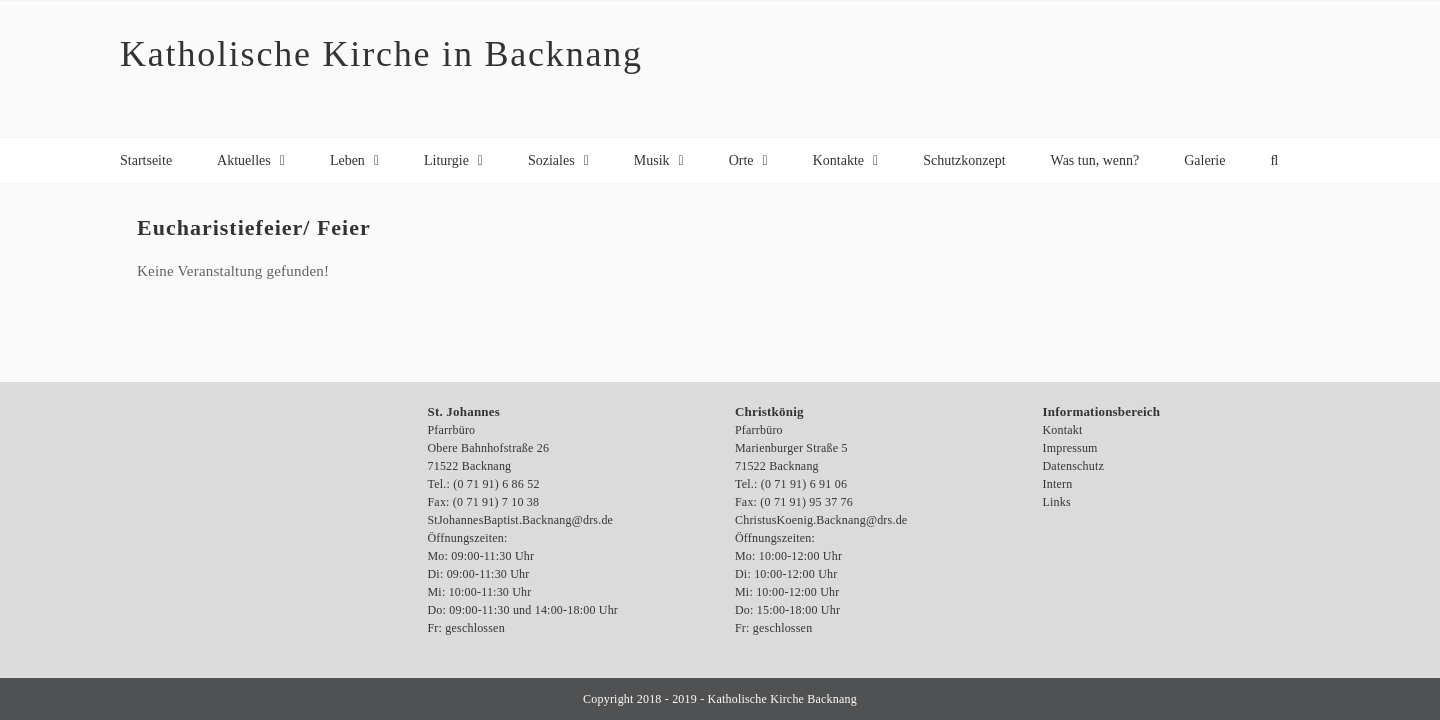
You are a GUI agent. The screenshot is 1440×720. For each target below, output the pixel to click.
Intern (1058, 484)
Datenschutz (1074, 466)
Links (1057, 502)
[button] (1274, 160)
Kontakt (1063, 430)
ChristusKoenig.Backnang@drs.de (821, 520)
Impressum (1070, 448)
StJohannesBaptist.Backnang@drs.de (521, 520)
